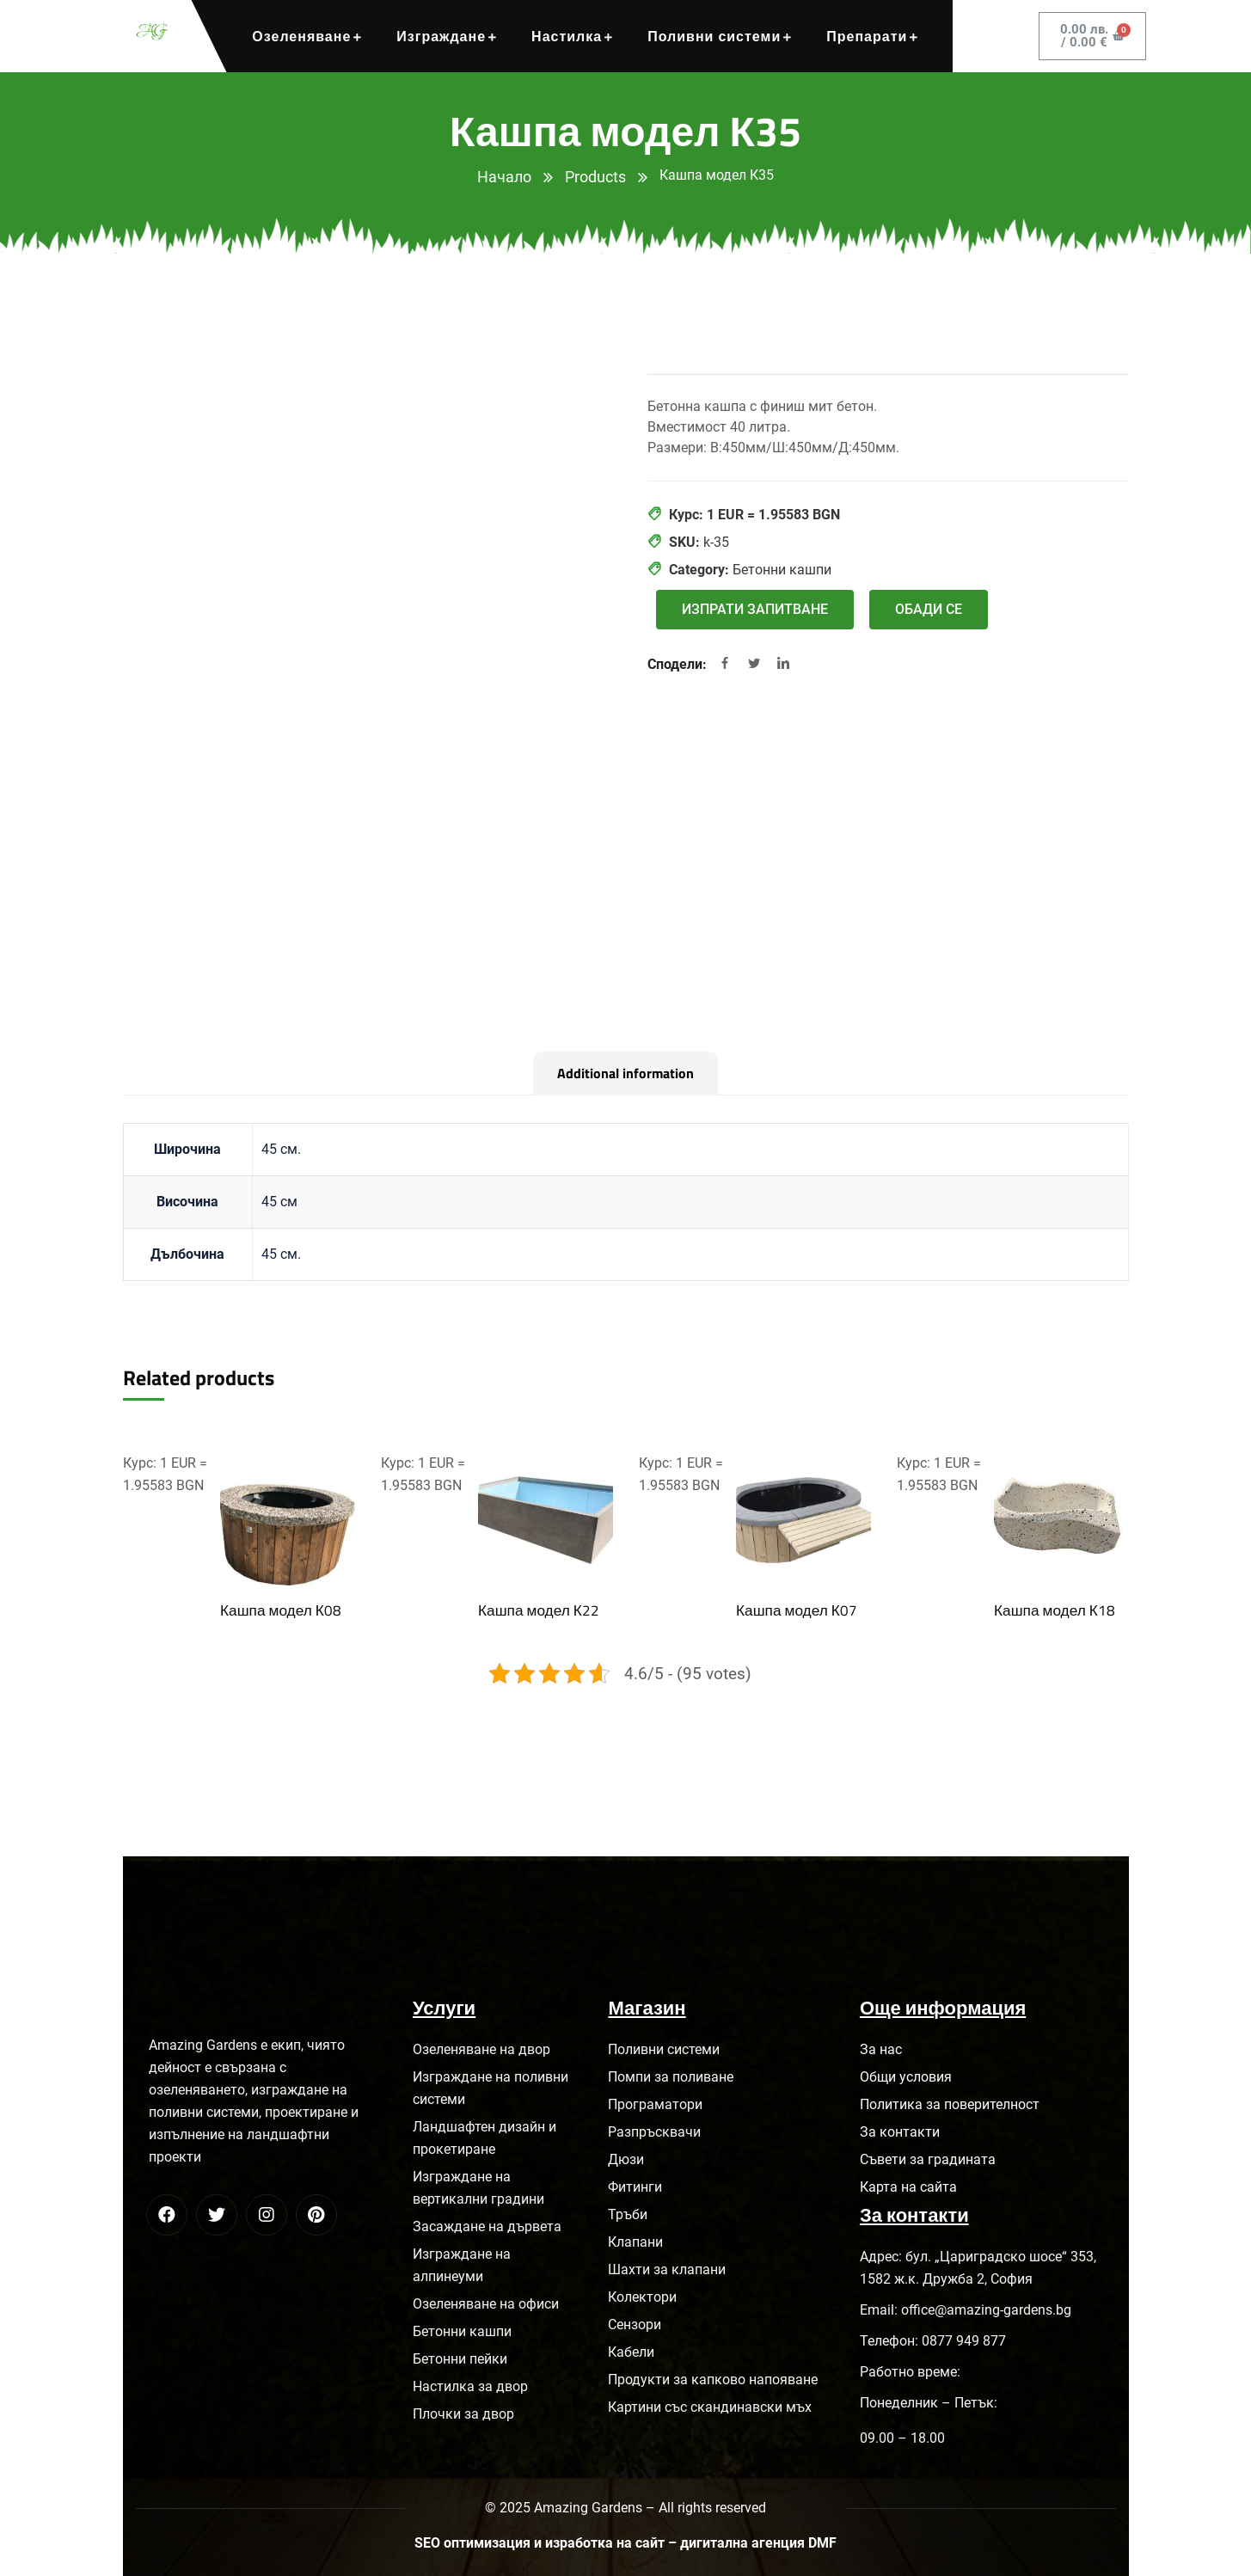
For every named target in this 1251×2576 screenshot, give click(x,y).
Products (595, 177)
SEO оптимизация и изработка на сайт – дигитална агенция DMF (625, 2543)
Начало (504, 177)
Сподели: (678, 664)
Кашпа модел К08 (280, 1610)
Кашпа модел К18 (1053, 1610)
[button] (755, 609)
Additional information (625, 1073)
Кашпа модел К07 (795, 1610)
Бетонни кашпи (782, 569)
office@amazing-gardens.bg (986, 2310)
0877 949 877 (964, 2341)
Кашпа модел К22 (538, 1610)
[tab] (625, 1073)
